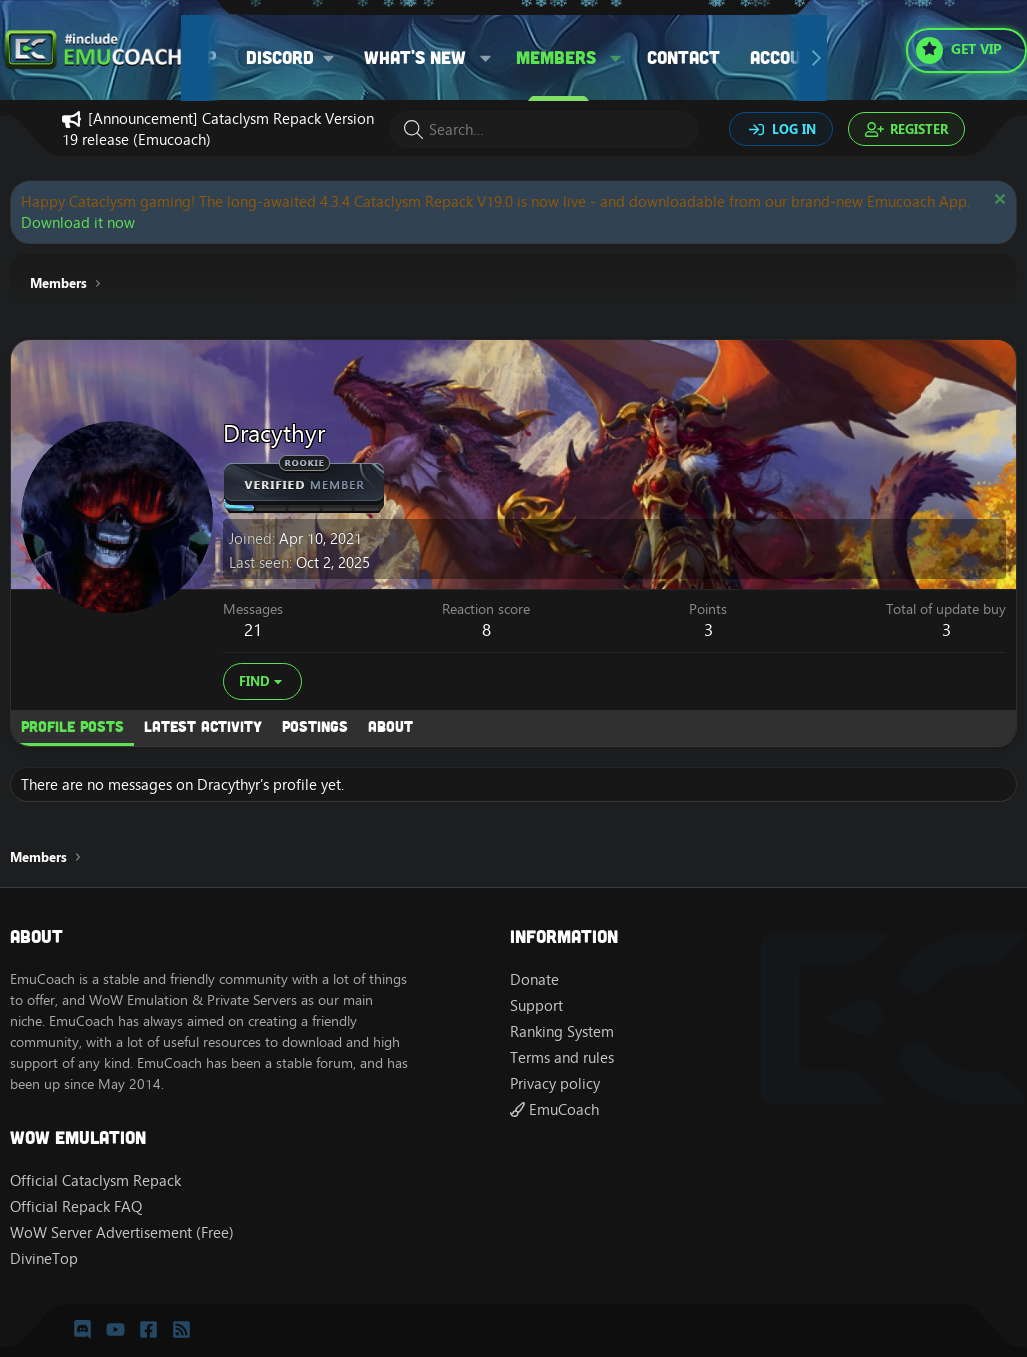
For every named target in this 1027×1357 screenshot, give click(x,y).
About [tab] (390, 726)
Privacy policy (555, 1083)
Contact (683, 57)
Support (536, 1005)
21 (253, 630)
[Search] (544, 129)
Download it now (78, 222)
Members (556, 57)
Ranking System (562, 1031)
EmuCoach (554, 1109)
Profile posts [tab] (72, 726)
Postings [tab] (315, 726)
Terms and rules (562, 1057)
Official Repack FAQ (76, 1206)
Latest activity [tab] (203, 726)
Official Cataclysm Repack (95, 1180)
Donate (534, 979)
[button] (297, 57)
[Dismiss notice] (997, 201)
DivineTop (44, 1258)
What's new (415, 57)
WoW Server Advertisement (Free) (122, 1232)
